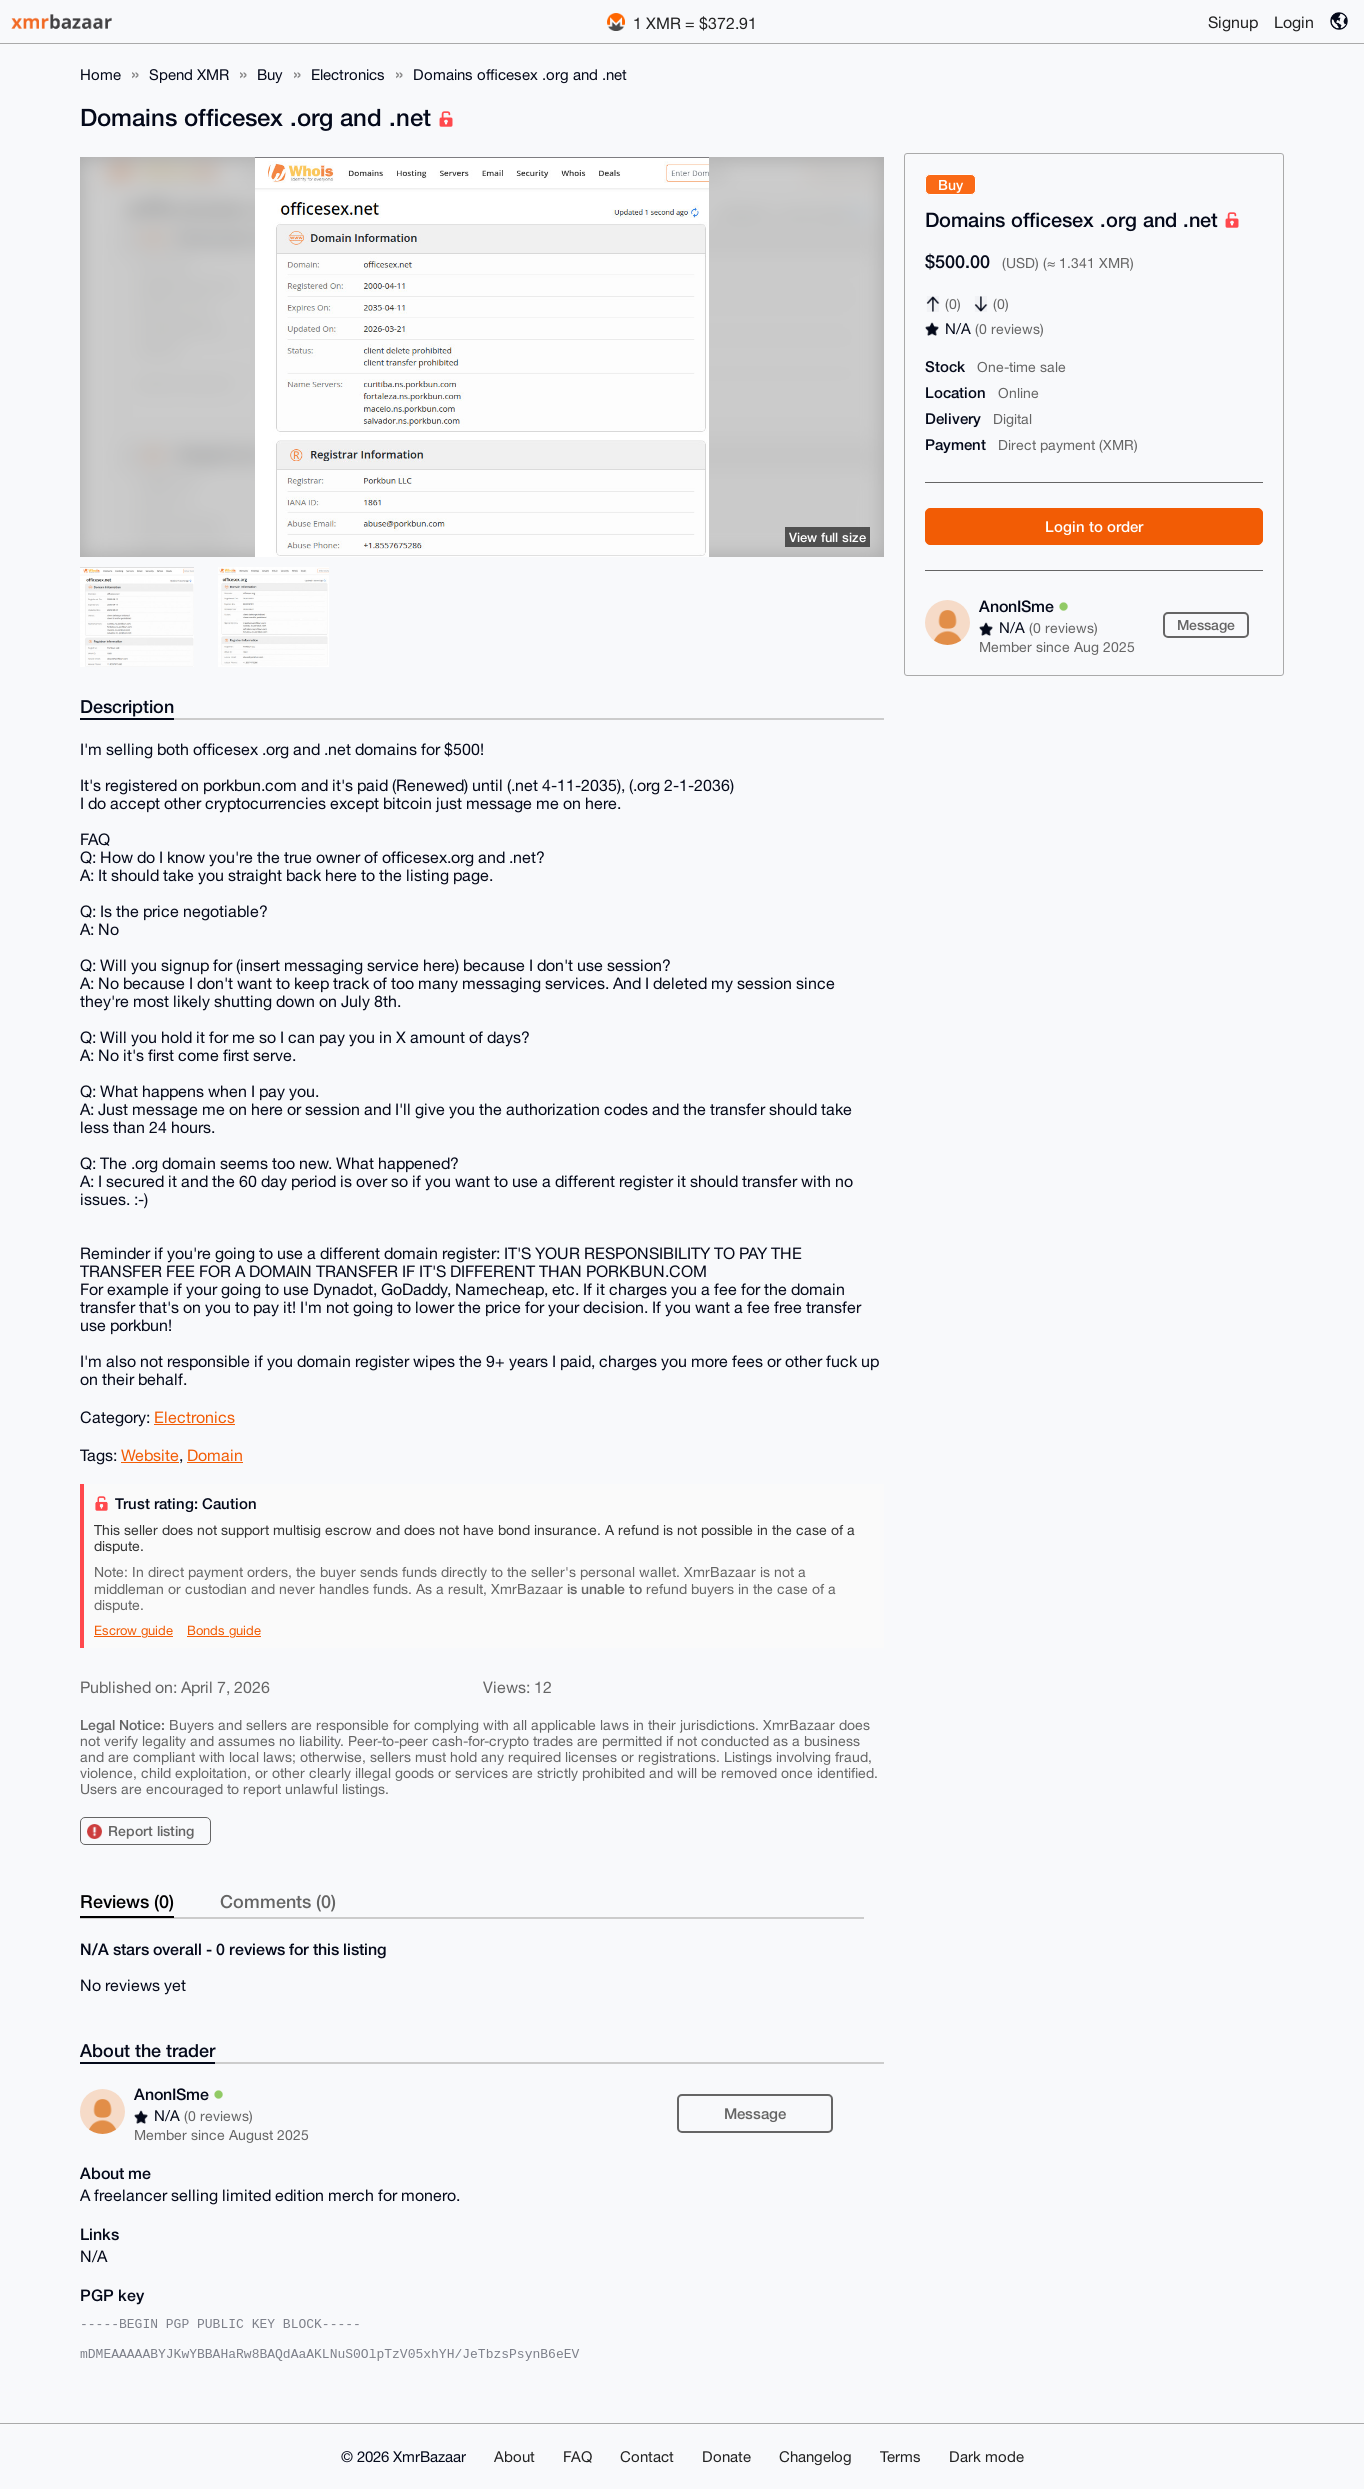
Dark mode (986, 2456)
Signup (1233, 22)
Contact (647, 2456)
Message (1206, 624)
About (514, 2456)
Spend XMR (189, 74)
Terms (900, 2456)
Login (1294, 22)
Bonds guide (224, 1630)
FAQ (577, 2456)
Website (150, 1455)
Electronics (348, 74)
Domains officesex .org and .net (520, 74)
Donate (726, 2456)
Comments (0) (278, 1901)
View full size (827, 537)
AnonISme (1024, 605)
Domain (215, 1455)
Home (100, 74)
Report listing (151, 1830)
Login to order (1094, 526)
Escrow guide (133, 1630)
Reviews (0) (127, 1901)
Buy (270, 74)
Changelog (815, 2456)
